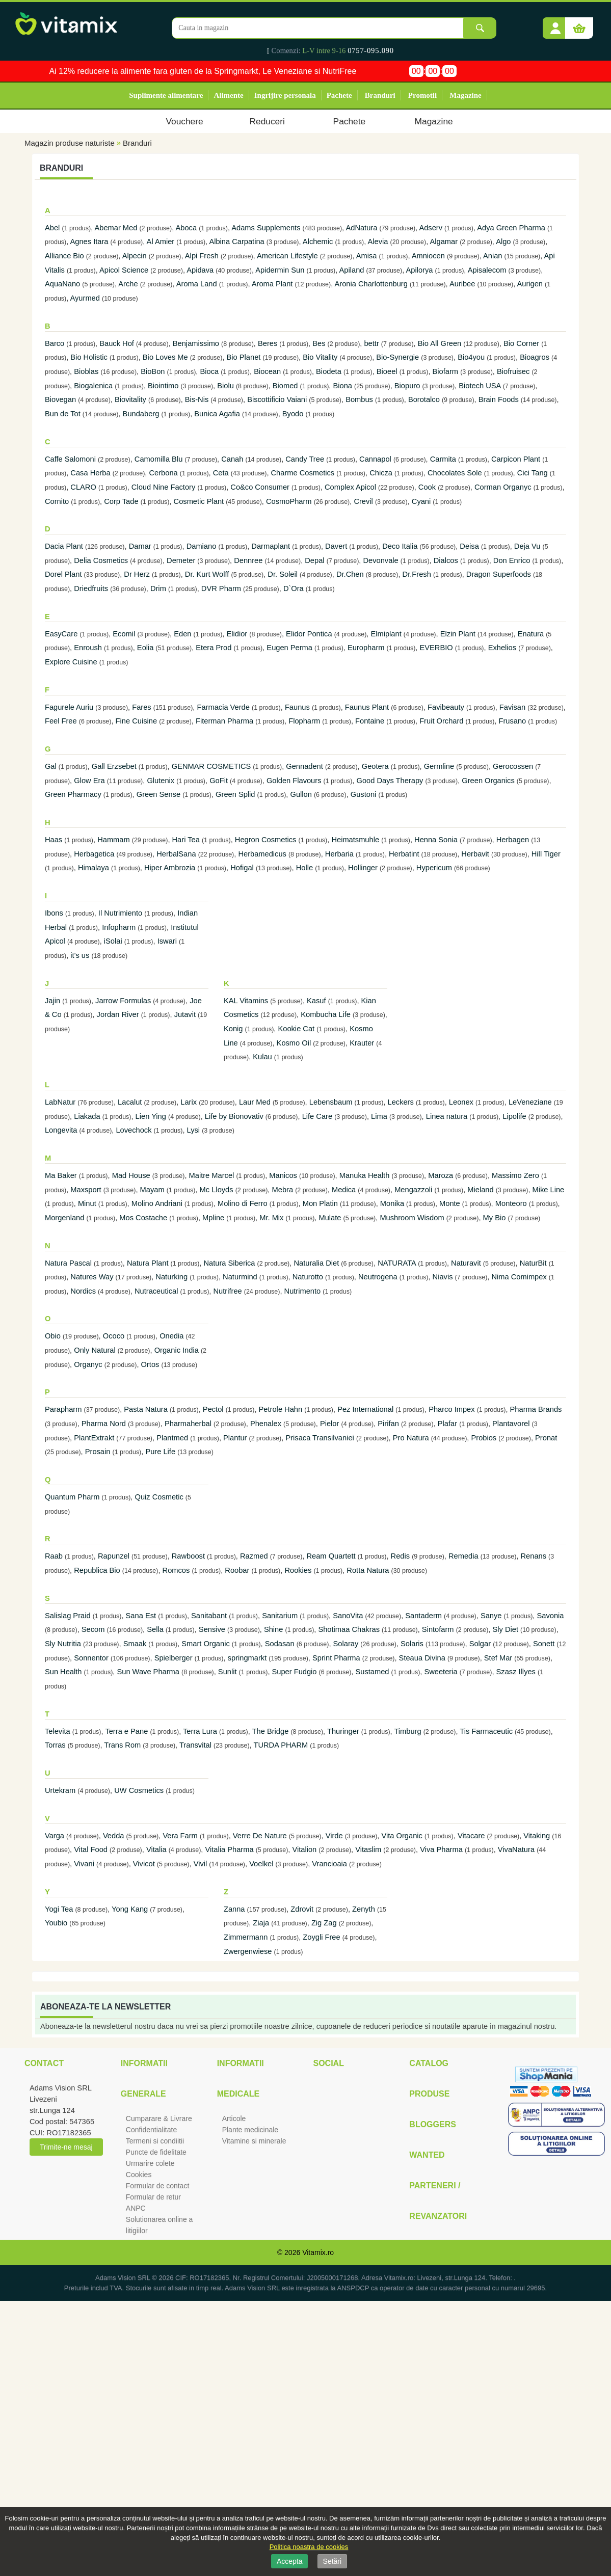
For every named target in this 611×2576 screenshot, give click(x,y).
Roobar (237, 1570)
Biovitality (130, 399)
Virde (334, 1836)
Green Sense (158, 794)
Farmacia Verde (223, 707)
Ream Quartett (330, 1556)
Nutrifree (228, 1291)
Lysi (193, 1130)
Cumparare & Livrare (159, 2118)
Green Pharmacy (74, 794)
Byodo (293, 414)
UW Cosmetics (139, 1790)
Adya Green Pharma (511, 228)
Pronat (546, 1438)
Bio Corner (521, 343)
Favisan (512, 707)
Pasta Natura (146, 1409)
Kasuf (316, 1001)
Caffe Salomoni (70, 459)
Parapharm (63, 1409)
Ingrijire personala (285, 95)
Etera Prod (213, 647)
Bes (318, 343)
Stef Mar (498, 1658)
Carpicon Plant (515, 459)
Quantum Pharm (72, 1497)
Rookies (297, 1570)
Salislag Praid (68, 1616)
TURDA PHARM (281, 1745)
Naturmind (240, 1277)
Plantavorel (510, 1423)
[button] (555, 24)
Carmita (443, 459)
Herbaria (339, 854)
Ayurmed (85, 298)
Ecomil (124, 634)
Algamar (444, 241)
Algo (503, 241)
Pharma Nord (104, 1423)
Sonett (543, 1644)
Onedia (171, 1336)
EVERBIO (436, 647)
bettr (371, 343)
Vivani (84, 1864)
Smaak (135, 1644)
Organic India (176, 1350)
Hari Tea (186, 840)
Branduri (380, 95)
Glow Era (89, 780)
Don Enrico (511, 560)
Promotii (422, 95)
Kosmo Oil (294, 1043)
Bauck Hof (116, 343)
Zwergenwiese (248, 1951)
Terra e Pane (126, 1731)
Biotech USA (479, 386)
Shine (273, 1629)
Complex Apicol (350, 487)
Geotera (375, 766)
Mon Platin (320, 1203)
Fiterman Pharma (224, 721)
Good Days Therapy (389, 780)
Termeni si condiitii (155, 2141)
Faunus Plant (367, 707)
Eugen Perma (289, 647)
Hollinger (363, 868)
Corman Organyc (503, 487)
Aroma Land (196, 284)
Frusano (512, 721)
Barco (54, 343)
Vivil (200, 1864)
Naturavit (466, 1263)
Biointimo (163, 386)
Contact (44, 2063)
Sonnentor (91, 1658)
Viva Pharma (441, 1849)
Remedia (463, 1556)
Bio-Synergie (397, 357)
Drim (158, 588)
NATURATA (397, 1263)
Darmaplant (270, 546)
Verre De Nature (260, 1836)
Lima (379, 1116)
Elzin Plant (457, 634)
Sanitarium (280, 1616)
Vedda (113, 1836)
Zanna (234, 1909)
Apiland (351, 270)
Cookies (139, 2174)
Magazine (465, 95)
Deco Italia (399, 546)
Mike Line (549, 1190)
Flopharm (304, 721)
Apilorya (419, 270)
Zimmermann (246, 1937)
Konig (233, 1029)
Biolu (225, 386)
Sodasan (280, 1644)
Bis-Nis (196, 399)
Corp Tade (121, 501)
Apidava (200, 270)
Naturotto (308, 1277)
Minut (88, 1203)
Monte (449, 1203)
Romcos (176, 1570)
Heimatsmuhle (355, 840)
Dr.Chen (350, 574)
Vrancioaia (329, 1864)
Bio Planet (244, 357)
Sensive (212, 1629)
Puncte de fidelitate (156, 2152)
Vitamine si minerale (254, 2141)
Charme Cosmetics (303, 473)
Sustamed (372, 1672)
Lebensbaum (331, 1102)
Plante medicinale (250, 2130)
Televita (57, 1731)
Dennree (248, 560)
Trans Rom (122, 1745)
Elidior (236, 634)
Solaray (346, 1644)
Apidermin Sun (279, 270)
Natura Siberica (229, 1263)
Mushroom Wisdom (412, 1218)
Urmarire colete (150, 2163)
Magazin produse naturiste (69, 143)
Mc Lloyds (216, 1190)
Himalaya (94, 868)
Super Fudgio (294, 1672)
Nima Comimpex (518, 1277)
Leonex (461, 1102)
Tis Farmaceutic (486, 1731)
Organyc (88, 1364)
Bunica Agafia (217, 414)
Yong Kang (130, 1909)
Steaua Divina (422, 1658)
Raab (54, 1556)
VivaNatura (516, 1849)
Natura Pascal (68, 1263)
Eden (182, 634)
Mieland (480, 1190)
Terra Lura (200, 1731)
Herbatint (404, 854)
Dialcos (446, 560)
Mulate (329, 1218)
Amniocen (428, 256)
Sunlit (227, 1672)
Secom (93, 1629)
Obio (53, 1336)
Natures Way (91, 1277)
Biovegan (60, 399)
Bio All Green (440, 343)
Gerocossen (513, 766)
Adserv (430, 228)
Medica (345, 1190)
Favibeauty (446, 707)
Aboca (186, 228)
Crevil (363, 501)
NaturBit (533, 1263)
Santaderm (423, 1616)
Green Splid (235, 794)
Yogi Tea (59, 1909)
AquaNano (62, 284)
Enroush (88, 647)
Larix (188, 1102)
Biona (342, 386)
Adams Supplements (265, 228)
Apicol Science (123, 270)
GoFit (218, 780)
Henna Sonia (436, 840)
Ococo (113, 1336)
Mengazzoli (413, 1190)
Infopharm (119, 927)
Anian (492, 256)
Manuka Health (364, 1175)
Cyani (421, 501)
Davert (336, 546)
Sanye (491, 1616)
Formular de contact (158, 2186)
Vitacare (471, 1836)
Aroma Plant (272, 284)
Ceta (221, 473)
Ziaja (261, 1923)
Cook (427, 487)
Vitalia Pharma (229, 1849)
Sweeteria (440, 1672)
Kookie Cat (296, 1029)
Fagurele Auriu (69, 707)
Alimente (228, 95)
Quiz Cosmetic (159, 1497)
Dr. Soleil (283, 574)
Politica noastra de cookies (309, 2547)
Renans (534, 1556)
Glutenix (160, 780)
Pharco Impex (451, 1409)
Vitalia (156, 1849)
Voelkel (261, 1864)
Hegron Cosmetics (266, 840)
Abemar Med (115, 228)
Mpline (213, 1218)
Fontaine (369, 721)
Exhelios (502, 647)
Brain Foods (499, 399)
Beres (267, 343)
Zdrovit (301, 1909)
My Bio (494, 1218)
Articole (234, 2118)
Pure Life (160, 1451)
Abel (52, 228)
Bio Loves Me (165, 357)
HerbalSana (176, 854)
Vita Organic (402, 1836)
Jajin (52, 1001)
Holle (304, 868)
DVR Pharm (221, 588)
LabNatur (60, 1102)
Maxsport (85, 1190)
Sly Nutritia (63, 1644)
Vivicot (144, 1864)
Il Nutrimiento (120, 913)
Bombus (359, 399)
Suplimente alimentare (166, 95)
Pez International (365, 1409)
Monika (392, 1203)
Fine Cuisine (136, 721)
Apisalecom (487, 270)
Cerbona (163, 473)
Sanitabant (209, 1616)
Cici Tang (533, 473)
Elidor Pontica (309, 634)
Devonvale (381, 560)
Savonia (550, 1616)
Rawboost (188, 1556)
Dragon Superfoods (498, 574)
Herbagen (512, 840)
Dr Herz (136, 574)
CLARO (83, 487)
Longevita (61, 1130)
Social (328, 2063)
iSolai (113, 941)
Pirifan (388, 1423)
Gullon (301, 794)
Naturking (171, 1277)
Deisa (469, 546)
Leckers (401, 1102)
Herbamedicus (262, 854)
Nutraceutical (156, 1291)
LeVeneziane (530, 1102)
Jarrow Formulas (123, 1001)
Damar (140, 546)
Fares (141, 707)
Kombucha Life (326, 1014)
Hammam (113, 840)
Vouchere (184, 121)
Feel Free (61, 721)
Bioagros (534, 357)
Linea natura (447, 1116)
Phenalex (265, 1423)
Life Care (317, 1116)
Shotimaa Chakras (349, 1629)
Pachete (339, 95)
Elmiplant (385, 634)
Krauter (362, 1043)
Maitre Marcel (211, 1175)
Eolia (145, 647)
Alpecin (134, 256)
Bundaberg (141, 414)
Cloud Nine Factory (163, 487)
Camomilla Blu (158, 459)
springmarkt (247, 1658)
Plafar (447, 1423)
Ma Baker (61, 1175)
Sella (155, 1629)
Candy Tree (304, 459)
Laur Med (255, 1102)
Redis (400, 1556)
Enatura (531, 634)
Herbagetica (94, 854)
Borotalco (424, 399)
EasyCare (61, 634)
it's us (79, 955)
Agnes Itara (89, 241)
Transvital (195, 1745)
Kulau (262, 1057)
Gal (51, 766)
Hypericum (434, 868)
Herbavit (475, 854)
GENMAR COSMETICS (211, 766)
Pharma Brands (536, 1409)
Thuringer (343, 1731)
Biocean (267, 371)
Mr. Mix (272, 1218)
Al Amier (161, 241)
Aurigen (530, 284)
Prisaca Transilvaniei (319, 1438)
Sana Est (141, 1616)
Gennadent (304, 766)
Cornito (57, 501)
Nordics (83, 1291)
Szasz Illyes (517, 1672)
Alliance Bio (64, 256)
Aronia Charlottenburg (370, 284)
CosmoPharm (289, 501)
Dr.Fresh (417, 574)
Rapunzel (113, 1556)
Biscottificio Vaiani (277, 399)
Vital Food (91, 1849)
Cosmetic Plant (199, 501)
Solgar (480, 1644)
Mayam (152, 1190)
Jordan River (118, 1014)
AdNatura (361, 228)
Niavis (443, 1277)
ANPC (136, 2208)
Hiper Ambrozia (169, 868)
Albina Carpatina (236, 241)
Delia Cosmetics (101, 560)
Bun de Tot (63, 414)
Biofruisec (513, 371)
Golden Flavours (294, 780)
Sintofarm (438, 1629)
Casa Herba (90, 473)
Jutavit (185, 1014)
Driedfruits (91, 588)
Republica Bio (97, 1570)
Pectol (213, 1409)
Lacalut (130, 1102)
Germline (439, 766)
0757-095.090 (371, 50)
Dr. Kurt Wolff (207, 574)
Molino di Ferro (243, 1203)
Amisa (366, 256)
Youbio (56, 1923)
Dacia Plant (64, 546)
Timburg (407, 1731)
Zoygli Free (321, 1937)
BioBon (153, 371)
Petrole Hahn (281, 1409)
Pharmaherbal (188, 1423)
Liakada (87, 1116)
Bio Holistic (89, 357)
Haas (53, 840)
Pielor (329, 1423)
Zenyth (364, 1909)
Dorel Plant (63, 574)
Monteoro (511, 1203)
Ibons (54, 913)
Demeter (181, 560)
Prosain (98, 1451)
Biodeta (328, 371)
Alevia (378, 241)
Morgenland (64, 1218)
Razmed (254, 1556)
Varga (55, 1836)
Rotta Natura (368, 1570)
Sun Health (63, 1672)
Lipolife (514, 1116)
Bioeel (387, 371)
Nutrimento (302, 1291)
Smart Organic (205, 1644)
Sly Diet (506, 1629)
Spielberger (173, 1658)
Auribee (462, 284)
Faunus (297, 707)
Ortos (150, 1364)
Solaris (412, 1644)
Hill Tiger (546, 854)
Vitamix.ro (318, 2252)
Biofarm (446, 371)
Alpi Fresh (202, 256)
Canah (232, 459)
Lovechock (133, 1130)
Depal (314, 560)
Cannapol (375, 459)
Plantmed (172, 1438)
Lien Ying (151, 1116)
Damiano (202, 546)
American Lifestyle (287, 256)
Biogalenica (93, 386)
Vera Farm (180, 1836)
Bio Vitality (320, 357)
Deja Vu (527, 546)
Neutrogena (377, 1277)
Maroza (440, 1175)
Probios (483, 1438)
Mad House (131, 1175)
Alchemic (318, 241)
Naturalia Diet (316, 1263)
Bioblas (86, 371)
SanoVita (348, 1616)
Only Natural (94, 1350)
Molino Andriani (156, 1203)
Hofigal (242, 868)
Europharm (366, 647)
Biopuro (407, 386)
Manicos (283, 1175)
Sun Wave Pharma (148, 1672)
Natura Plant (147, 1263)
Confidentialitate (151, 2130)
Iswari (167, 941)
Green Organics (488, 780)
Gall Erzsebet (114, 766)
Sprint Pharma (336, 1658)
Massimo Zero (515, 1175)
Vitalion (304, 1849)
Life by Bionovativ (234, 1116)
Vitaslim (368, 1849)
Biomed (285, 386)
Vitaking (536, 1836)
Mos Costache (143, 1218)
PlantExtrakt (94, 1438)
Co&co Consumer (259, 487)
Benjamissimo (196, 343)
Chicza (380, 473)
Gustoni (364, 794)
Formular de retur (153, 2197)
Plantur (235, 1438)
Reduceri (267, 121)
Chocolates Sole (455, 473)
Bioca (209, 371)
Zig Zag (324, 1923)
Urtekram (60, 1790)
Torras (55, 1745)
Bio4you (471, 357)
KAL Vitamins (246, 1001)
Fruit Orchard (441, 721)
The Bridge (270, 1731)
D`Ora (293, 588)
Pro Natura (411, 1438)
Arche (128, 284)
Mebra (283, 1190)
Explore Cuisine (71, 662)
